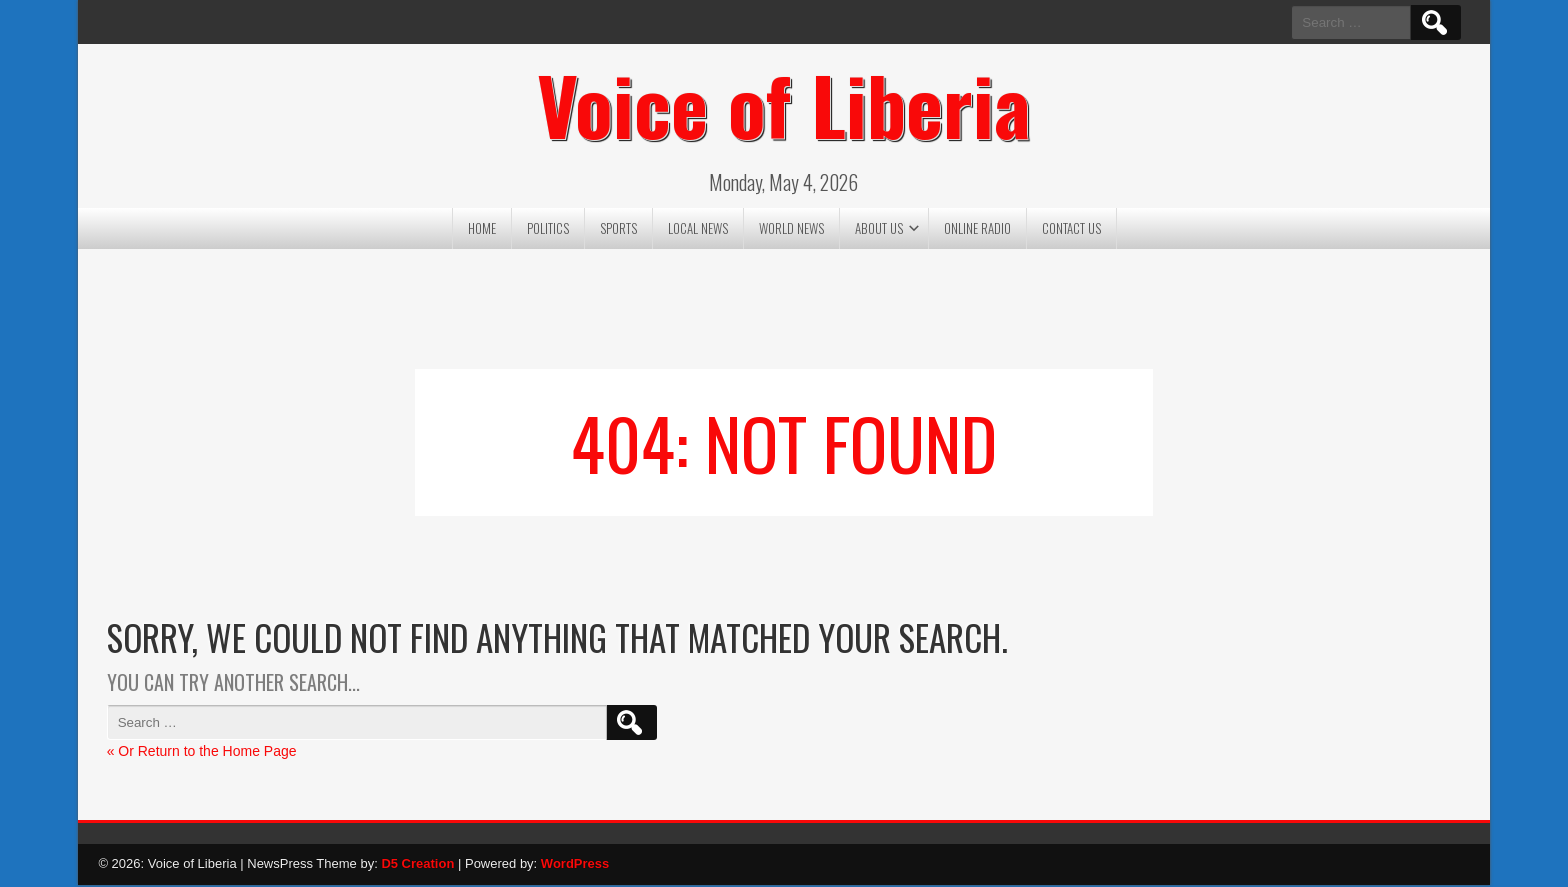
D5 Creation (417, 865)
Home (482, 230)
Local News (698, 230)
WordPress (575, 865)
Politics (548, 230)
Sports (618, 230)
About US (879, 230)
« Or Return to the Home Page (202, 753)
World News (791, 230)
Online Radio (977, 230)
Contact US (1071, 230)
